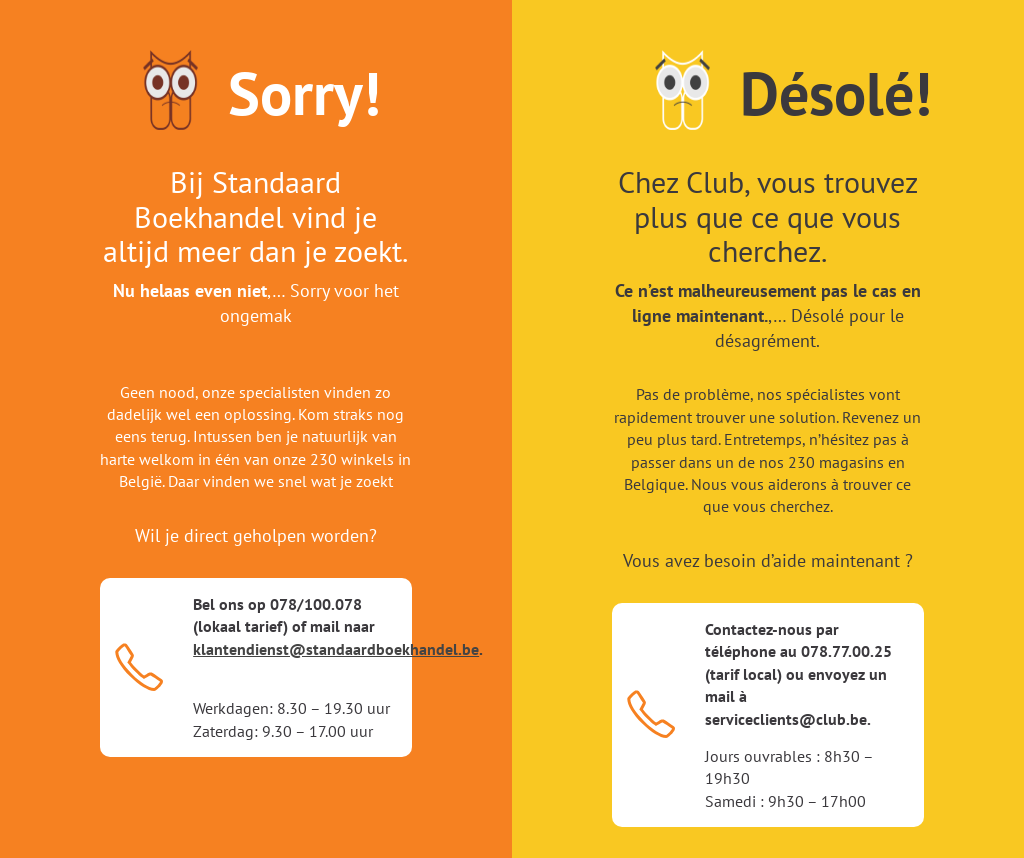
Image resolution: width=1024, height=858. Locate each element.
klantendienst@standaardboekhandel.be (336, 649)
